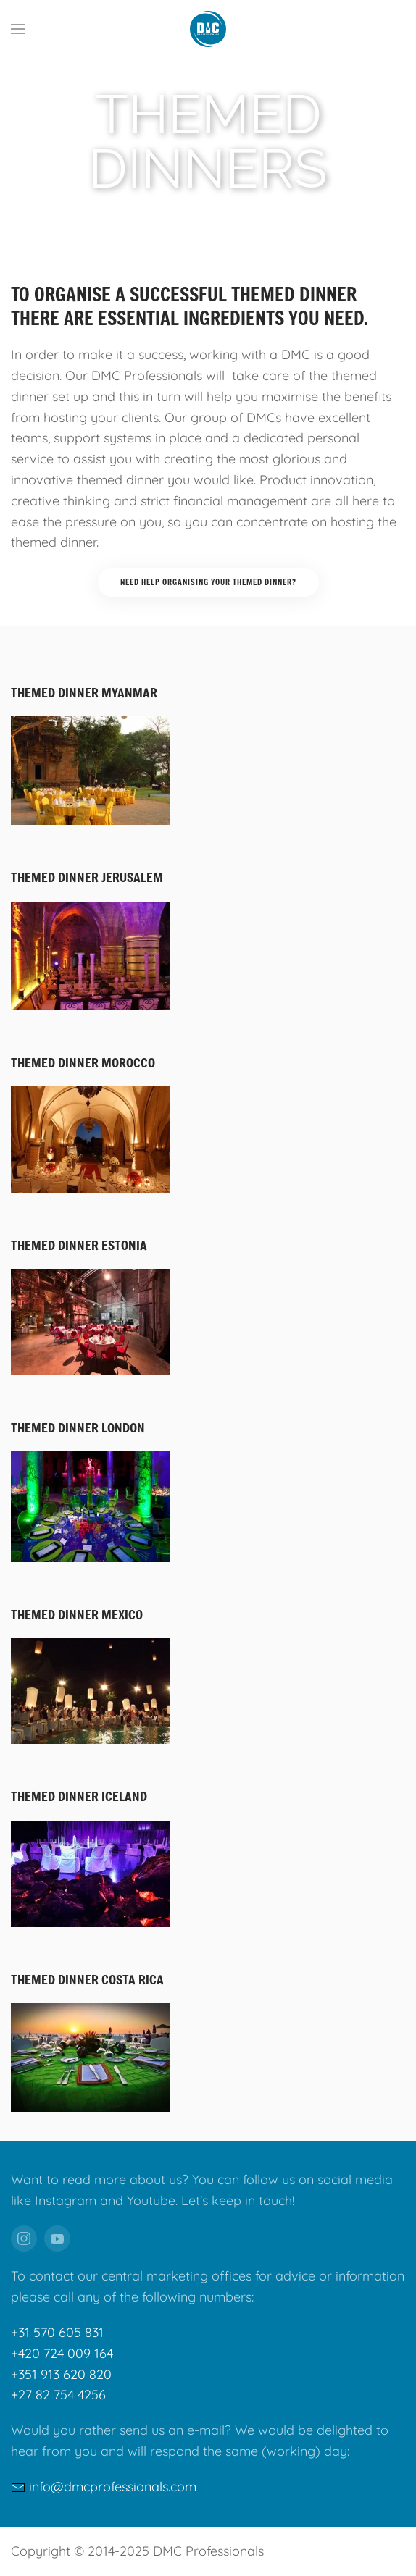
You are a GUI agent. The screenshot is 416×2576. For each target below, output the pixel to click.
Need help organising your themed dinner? (208, 581)
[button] (18, 29)
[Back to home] (208, 29)
